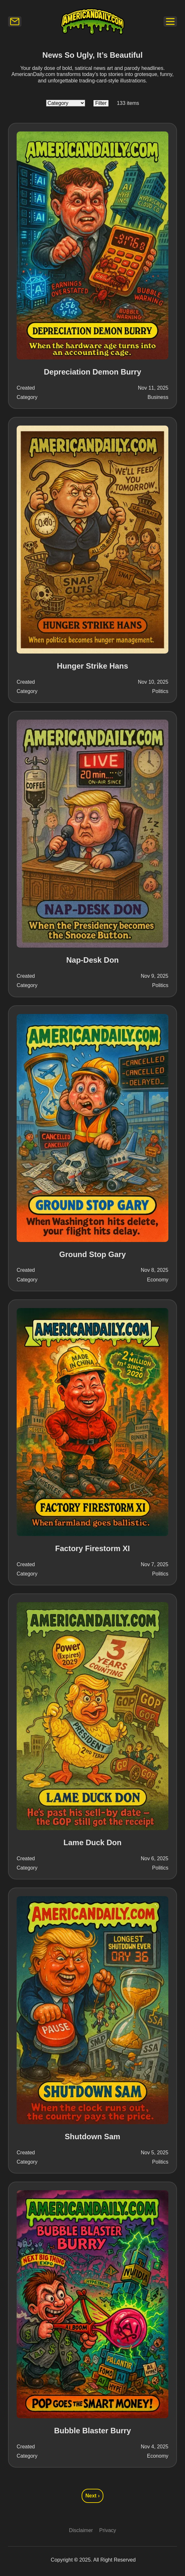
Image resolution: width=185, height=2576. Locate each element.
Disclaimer (81, 2530)
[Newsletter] (14, 21)
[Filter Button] (101, 103)
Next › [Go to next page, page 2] (92, 2495)
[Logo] (92, 21)
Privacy (107, 2530)
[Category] (65, 103)
